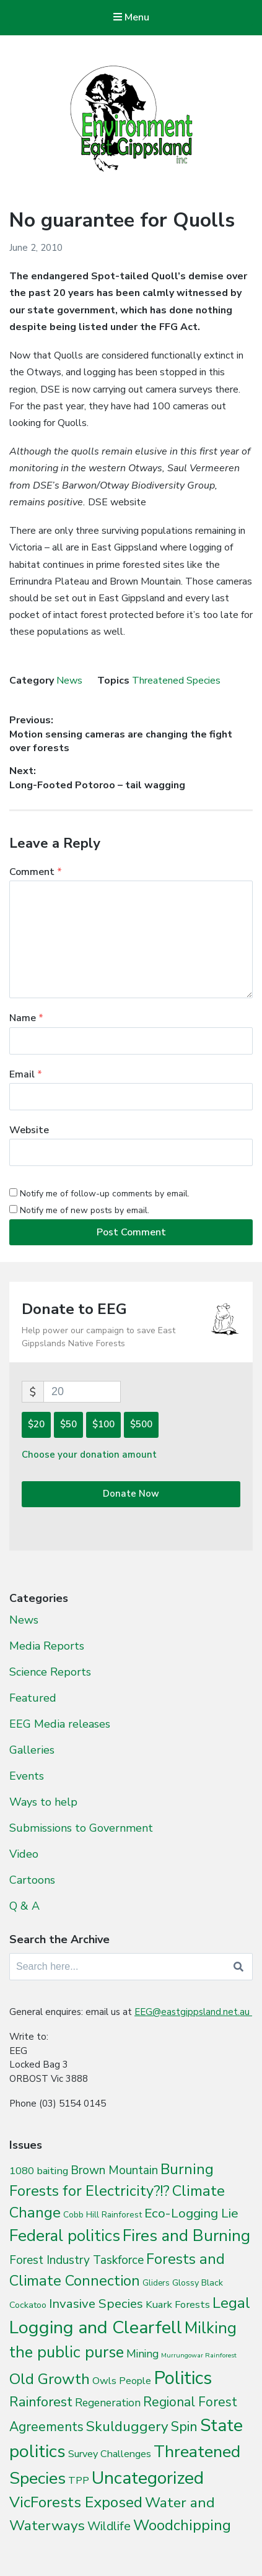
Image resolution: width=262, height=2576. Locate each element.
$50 (68, 1424)
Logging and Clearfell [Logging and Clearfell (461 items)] (95, 2327)
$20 (36, 1424)
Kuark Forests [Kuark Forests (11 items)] (178, 2304)
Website (29, 1130)
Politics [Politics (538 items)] (183, 2377)
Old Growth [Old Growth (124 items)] (49, 2379)
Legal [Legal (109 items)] (231, 2303)
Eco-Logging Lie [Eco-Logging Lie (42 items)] (191, 2213)
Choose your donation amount (89, 1454)
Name (26, 1018)
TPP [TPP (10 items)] (78, 2480)
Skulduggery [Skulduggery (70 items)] (127, 2426)
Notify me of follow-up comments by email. (105, 1193)
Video (23, 1854)
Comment (35, 872)
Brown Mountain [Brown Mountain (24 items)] (114, 2170)
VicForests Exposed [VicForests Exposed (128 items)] (75, 2502)
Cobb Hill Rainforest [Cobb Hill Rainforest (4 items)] (102, 2215)
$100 (103, 1424)
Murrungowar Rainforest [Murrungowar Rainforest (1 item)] (199, 2355)
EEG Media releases (59, 1724)
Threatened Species (176, 680)
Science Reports (50, 1671)
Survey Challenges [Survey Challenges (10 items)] (109, 2454)
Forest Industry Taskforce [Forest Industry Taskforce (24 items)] (76, 2260)
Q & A (24, 1906)
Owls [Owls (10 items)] (104, 2381)
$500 (141, 1424)
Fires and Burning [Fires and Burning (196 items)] (186, 2236)
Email (25, 1074)
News (69, 680)
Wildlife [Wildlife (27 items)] (109, 2526)
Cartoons (32, 1880)
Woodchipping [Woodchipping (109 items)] (182, 2525)
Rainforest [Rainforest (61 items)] (40, 2402)
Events (26, 1776)
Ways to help (43, 1802)
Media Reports (46, 1645)
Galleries (32, 1750)
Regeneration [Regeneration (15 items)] (108, 2402)
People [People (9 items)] (135, 2381)
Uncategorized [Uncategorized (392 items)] (148, 2478)
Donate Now (131, 1493)
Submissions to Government (81, 1828)
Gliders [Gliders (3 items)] (156, 2283)
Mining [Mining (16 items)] (142, 2353)
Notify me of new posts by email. (84, 1210)
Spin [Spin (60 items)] (184, 2426)
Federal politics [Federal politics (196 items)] (64, 2236)
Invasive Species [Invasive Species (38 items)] (96, 2303)
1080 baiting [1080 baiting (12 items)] (38, 2171)
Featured (32, 1697)
